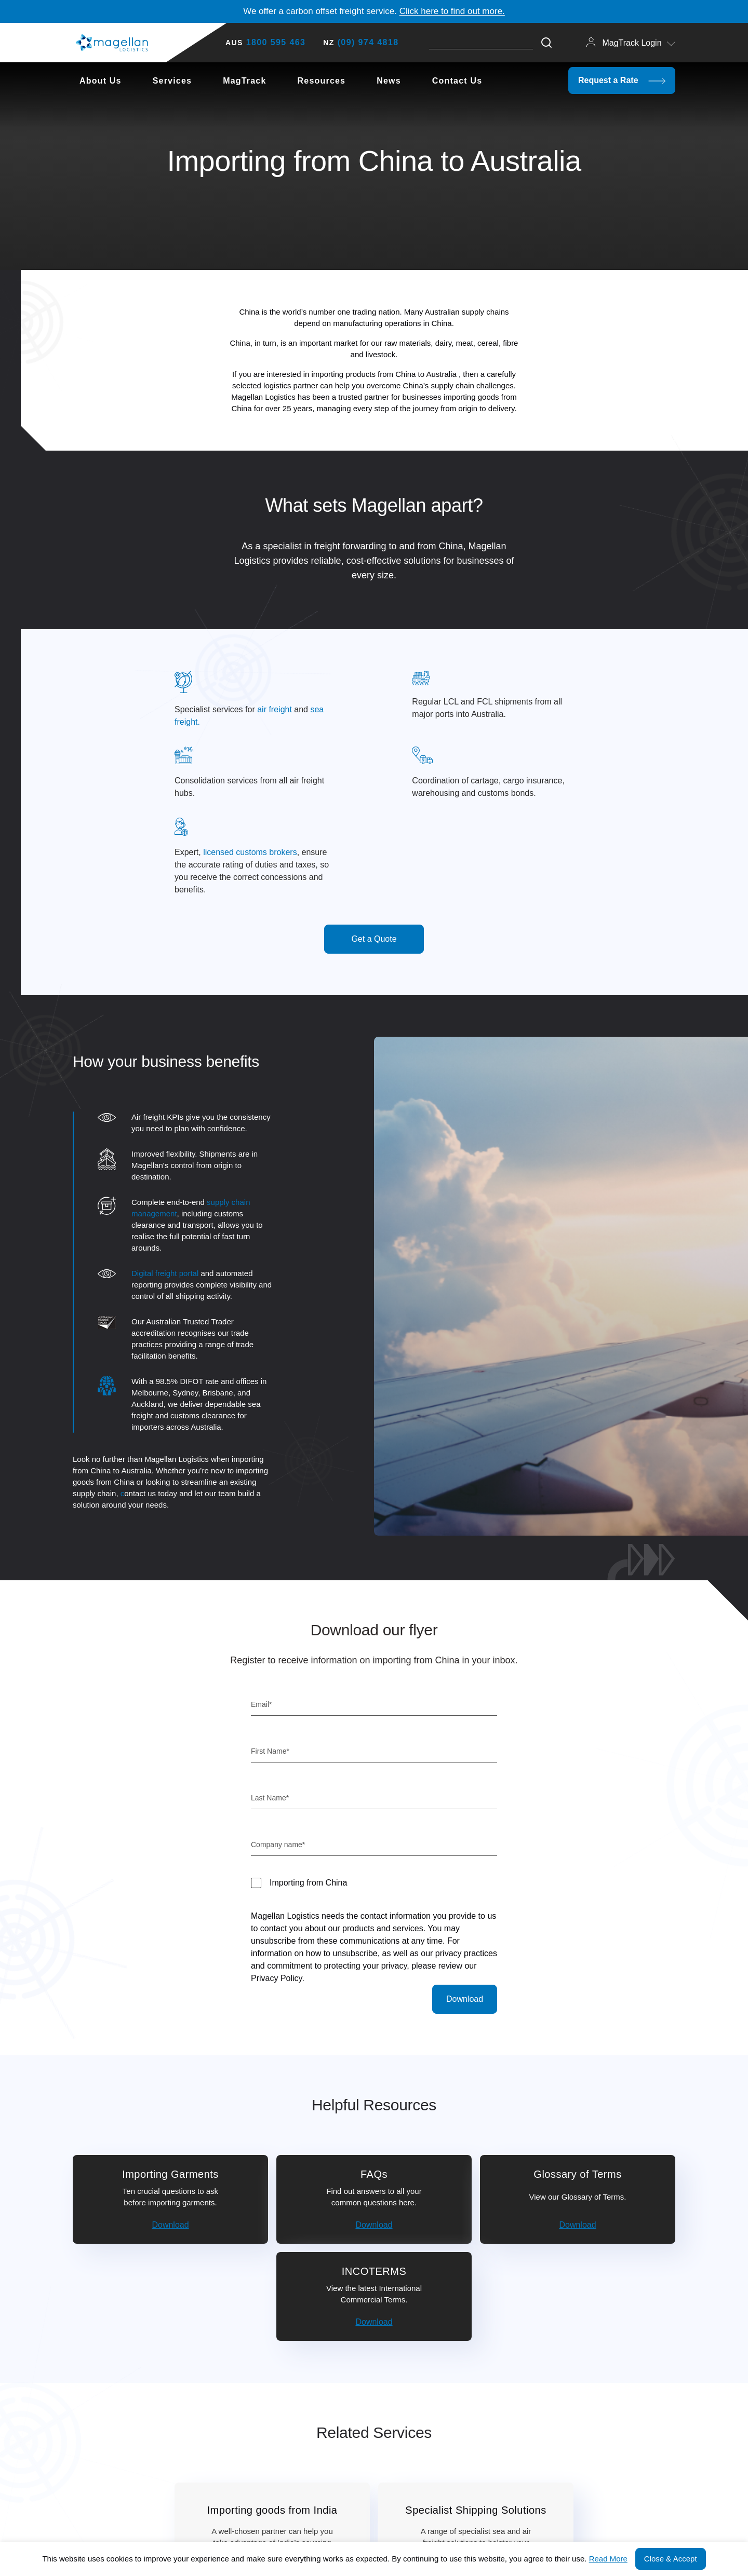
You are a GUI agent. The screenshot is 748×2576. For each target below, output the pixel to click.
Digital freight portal (164, 1273)
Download (170, 2224)
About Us (100, 80)
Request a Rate (621, 80)
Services (172, 80)
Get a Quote (373, 938)
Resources (322, 80)
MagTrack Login (630, 42)
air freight (274, 709)
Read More (608, 2558)
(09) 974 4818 (368, 42)
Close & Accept (670, 2558)
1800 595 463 (276, 42)
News (389, 80)
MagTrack (244, 80)
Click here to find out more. (452, 11)
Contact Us (457, 80)
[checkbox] (374, 1883)
